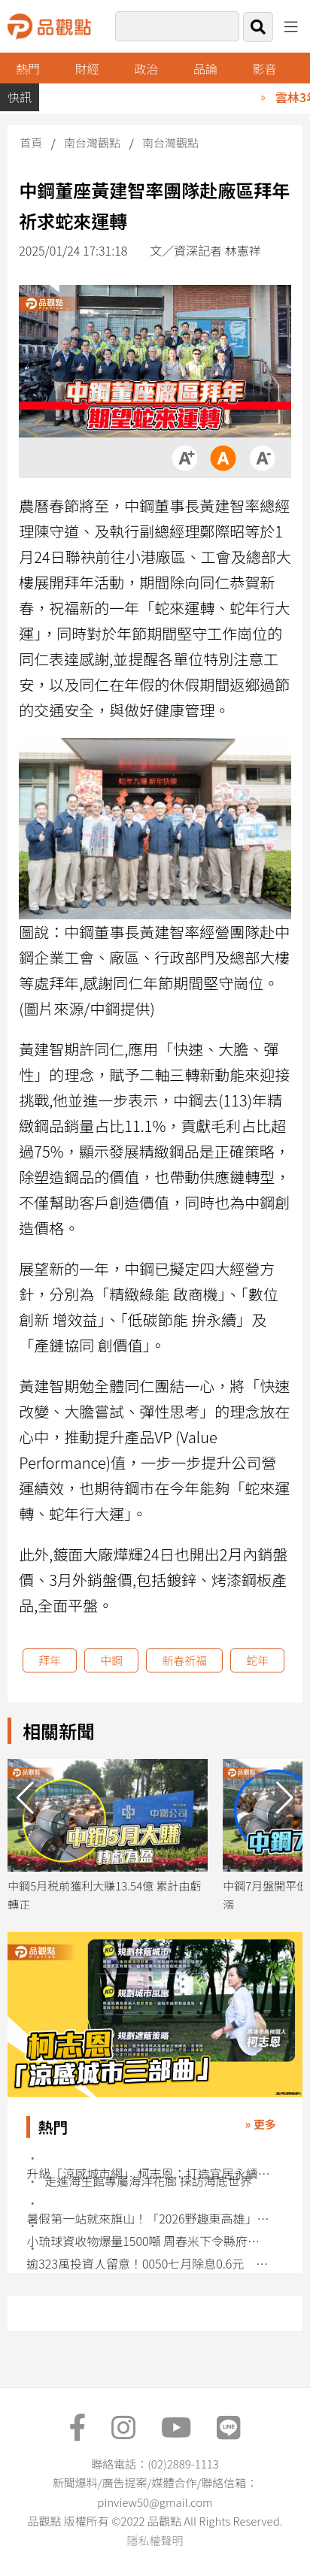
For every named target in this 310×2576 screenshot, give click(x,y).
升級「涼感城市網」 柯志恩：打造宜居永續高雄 (148, 2173)
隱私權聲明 (154, 2540)
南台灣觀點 (92, 142)
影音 (264, 68)
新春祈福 (184, 1660)
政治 (146, 68)
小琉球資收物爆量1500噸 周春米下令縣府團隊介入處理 (148, 2241)
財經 (87, 68)
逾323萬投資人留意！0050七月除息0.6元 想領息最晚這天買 (148, 2263)
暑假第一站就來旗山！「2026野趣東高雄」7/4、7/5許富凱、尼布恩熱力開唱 (148, 2218)
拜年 (49, 1660)
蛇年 (257, 1660)
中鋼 (111, 1660)
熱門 (28, 68)
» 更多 (260, 2124)
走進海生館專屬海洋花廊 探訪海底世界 (148, 2181)
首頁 (31, 142)
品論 (205, 68)
